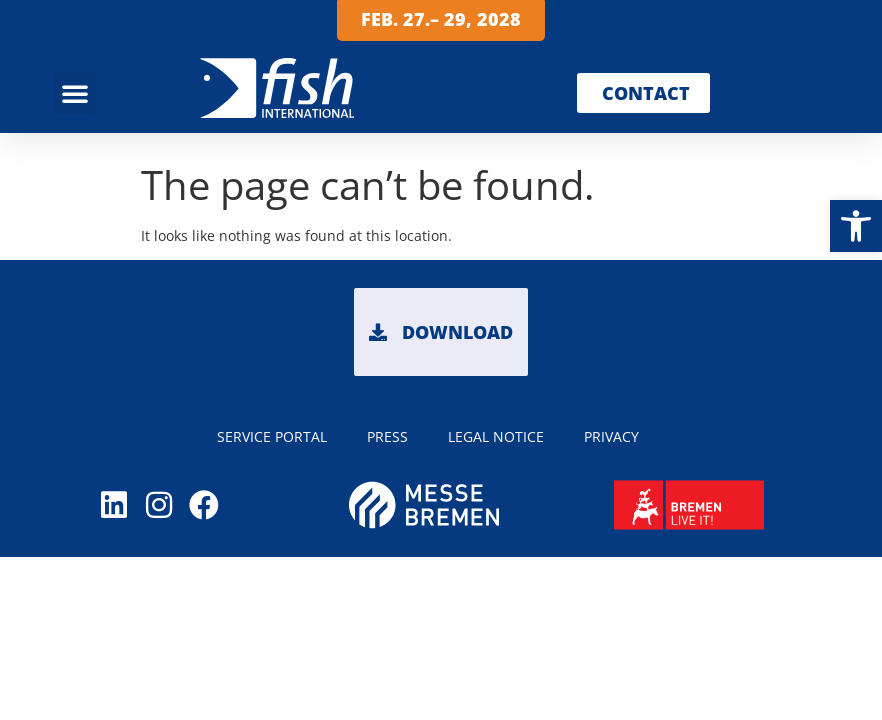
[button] (856, 226)
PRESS (387, 436)
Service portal (272, 436)
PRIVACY (611, 436)
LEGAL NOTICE (496, 436)
